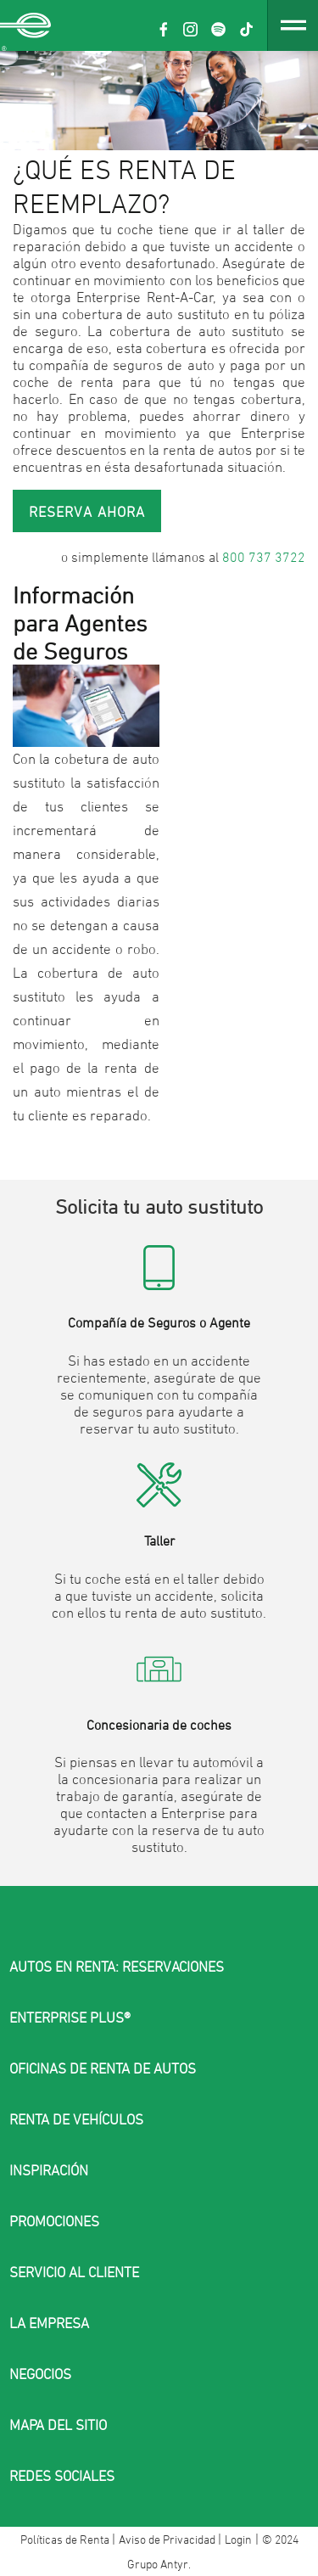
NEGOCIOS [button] (40, 2374)
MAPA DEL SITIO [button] (58, 2424)
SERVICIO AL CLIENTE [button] (74, 2272)
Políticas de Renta (66, 2539)
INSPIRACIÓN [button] (48, 2170)
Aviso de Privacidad (168, 2539)
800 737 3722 (263, 556)
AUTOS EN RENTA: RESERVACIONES (116, 1966)
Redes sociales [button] (61, 2475)
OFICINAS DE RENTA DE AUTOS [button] (102, 2068)
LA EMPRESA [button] (49, 2323)
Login (238, 2539)
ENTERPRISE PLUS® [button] (70, 2017)
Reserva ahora (87, 511)
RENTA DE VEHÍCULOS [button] (76, 2119)
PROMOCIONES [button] (54, 2221)
